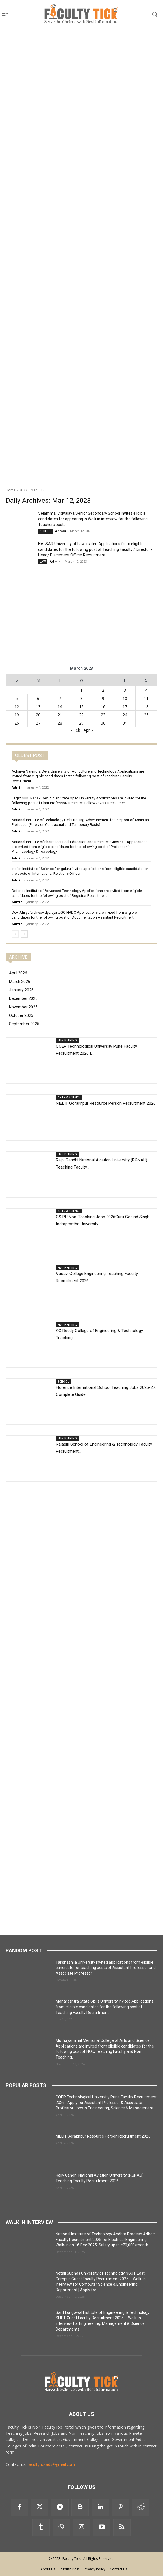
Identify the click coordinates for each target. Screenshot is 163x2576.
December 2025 (23, 998)
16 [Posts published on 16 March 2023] (103, 706)
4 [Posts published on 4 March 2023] (146, 690)
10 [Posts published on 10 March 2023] (125, 698)
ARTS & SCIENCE (69, 1097)
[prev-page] (15, 934)
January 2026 (21, 990)
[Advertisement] (81, 67)
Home (11, 490)
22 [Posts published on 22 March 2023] (81, 714)
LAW (43, 562)
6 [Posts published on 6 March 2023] (38, 698)
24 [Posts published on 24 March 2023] (125, 714)
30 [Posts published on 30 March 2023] (103, 723)
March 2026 (19, 981)
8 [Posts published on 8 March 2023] (81, 698)
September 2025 (24, 1024)
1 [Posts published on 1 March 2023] (81, 690)
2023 (23, 490)
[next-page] (24, 934)
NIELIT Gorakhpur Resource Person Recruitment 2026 (106, 1103)
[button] (146, 14)
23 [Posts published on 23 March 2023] (103, 714)
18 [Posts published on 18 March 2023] (146, 706)
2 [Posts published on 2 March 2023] (103, 690)
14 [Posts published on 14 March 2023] (60, 706)
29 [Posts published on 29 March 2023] (81, 723)
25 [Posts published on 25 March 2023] (146, 714)
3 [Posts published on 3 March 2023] (125, 690)
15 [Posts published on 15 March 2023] (81, 706)
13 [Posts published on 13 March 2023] (38, 706)
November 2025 (23, 1007)
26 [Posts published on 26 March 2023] (16, 723)
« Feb (75, 730)
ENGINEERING (67, 1040)
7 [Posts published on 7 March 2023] (60, 698)
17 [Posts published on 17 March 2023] (125, 706)
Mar (34, 490)
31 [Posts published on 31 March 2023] (125, 723)
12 (43, 490)
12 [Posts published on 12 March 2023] (16, 706)
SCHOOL (45, 531)
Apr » (88, 730)
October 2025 (21, 1015)
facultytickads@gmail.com (51, 2464)
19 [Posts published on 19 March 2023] (16, 714)
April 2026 (18, 973)
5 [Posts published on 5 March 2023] (17, 698)
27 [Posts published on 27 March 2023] (38, 723)
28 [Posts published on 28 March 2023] (60, 723)
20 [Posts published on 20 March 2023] (38, 714)
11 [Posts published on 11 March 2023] (146, 698)
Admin (60, 531)
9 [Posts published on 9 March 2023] (103, 698)
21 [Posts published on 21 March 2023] (60, 714)
